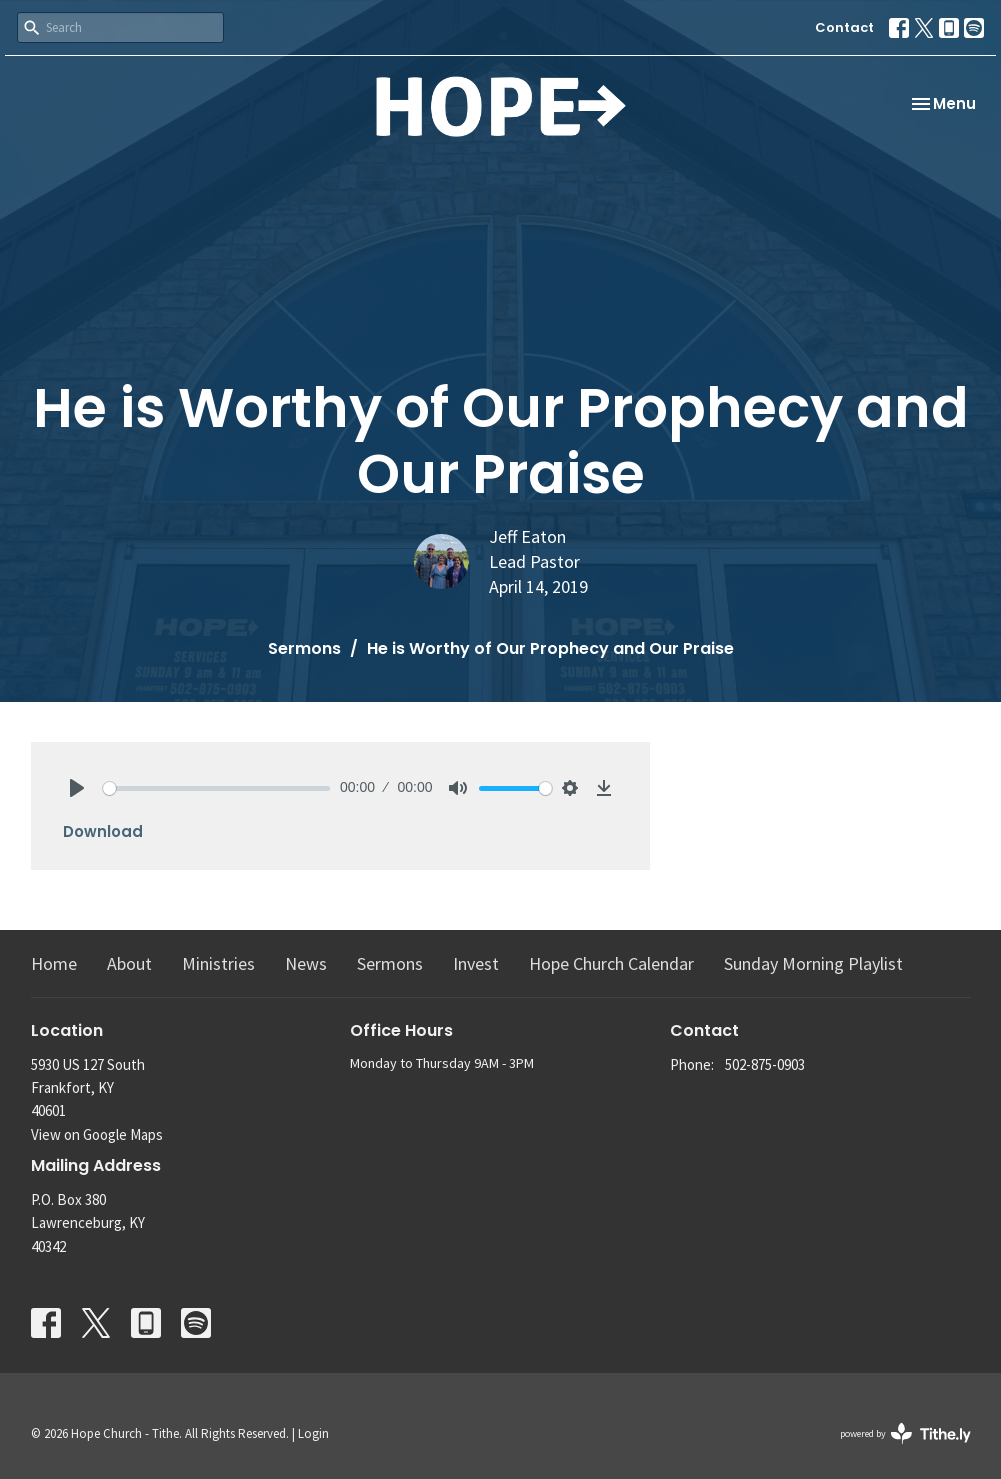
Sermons (304, 648)
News (306, 963)
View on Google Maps (97, 1134)
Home (54, 963)
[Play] (77, 788)
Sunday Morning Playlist (813, 963)
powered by (905, 1433)
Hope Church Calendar (611, 963)
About (129, 963)
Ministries (218, 963)
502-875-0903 (765, 1064)
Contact (844, 27)
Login (313, 1433)
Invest (476, 963)
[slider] (217, 788)
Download (103, 831)
